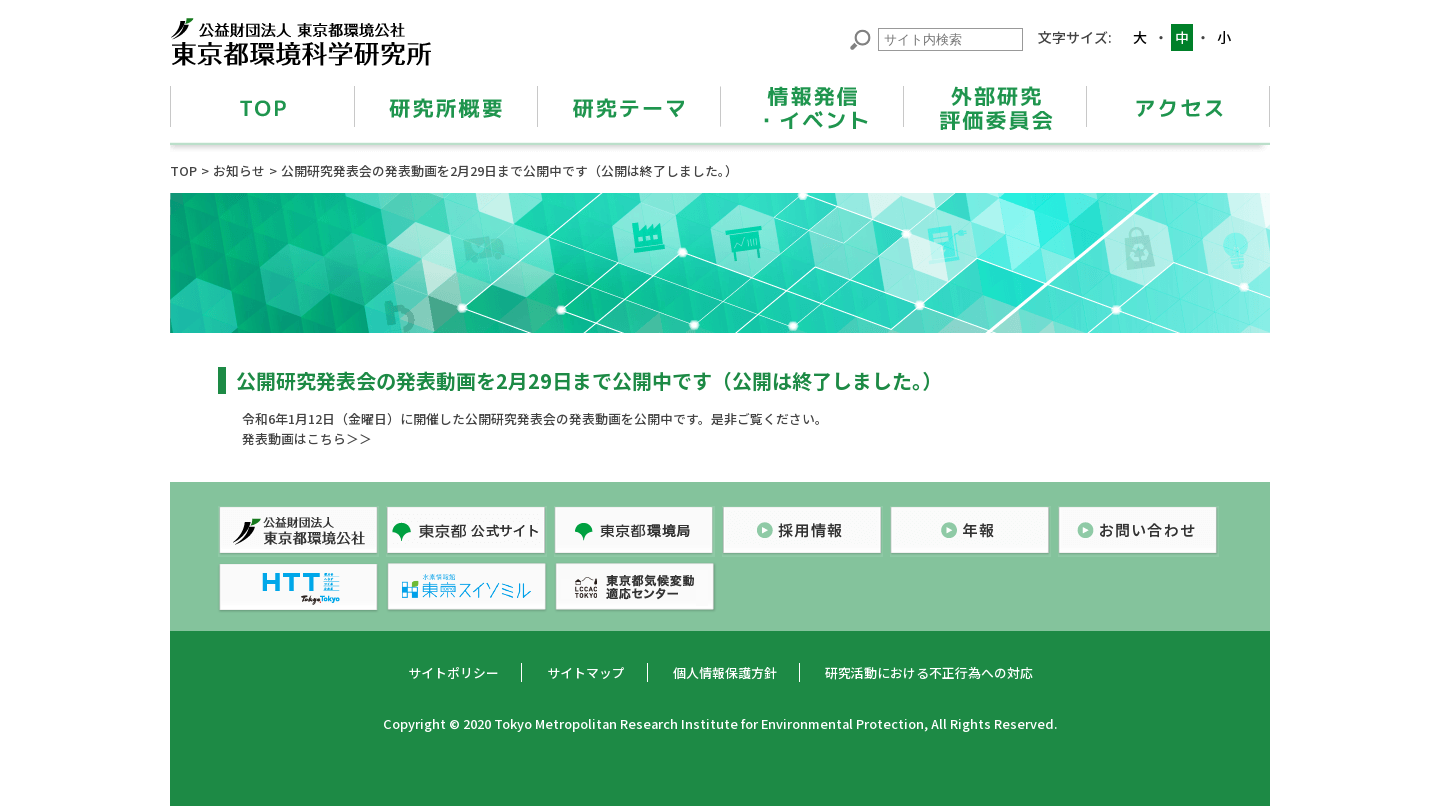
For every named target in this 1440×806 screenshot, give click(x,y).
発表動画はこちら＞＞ (307, 438)
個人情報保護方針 (725, 672)
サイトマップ (586, 672)
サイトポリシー (453, 672)
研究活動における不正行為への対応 (929, 672)
